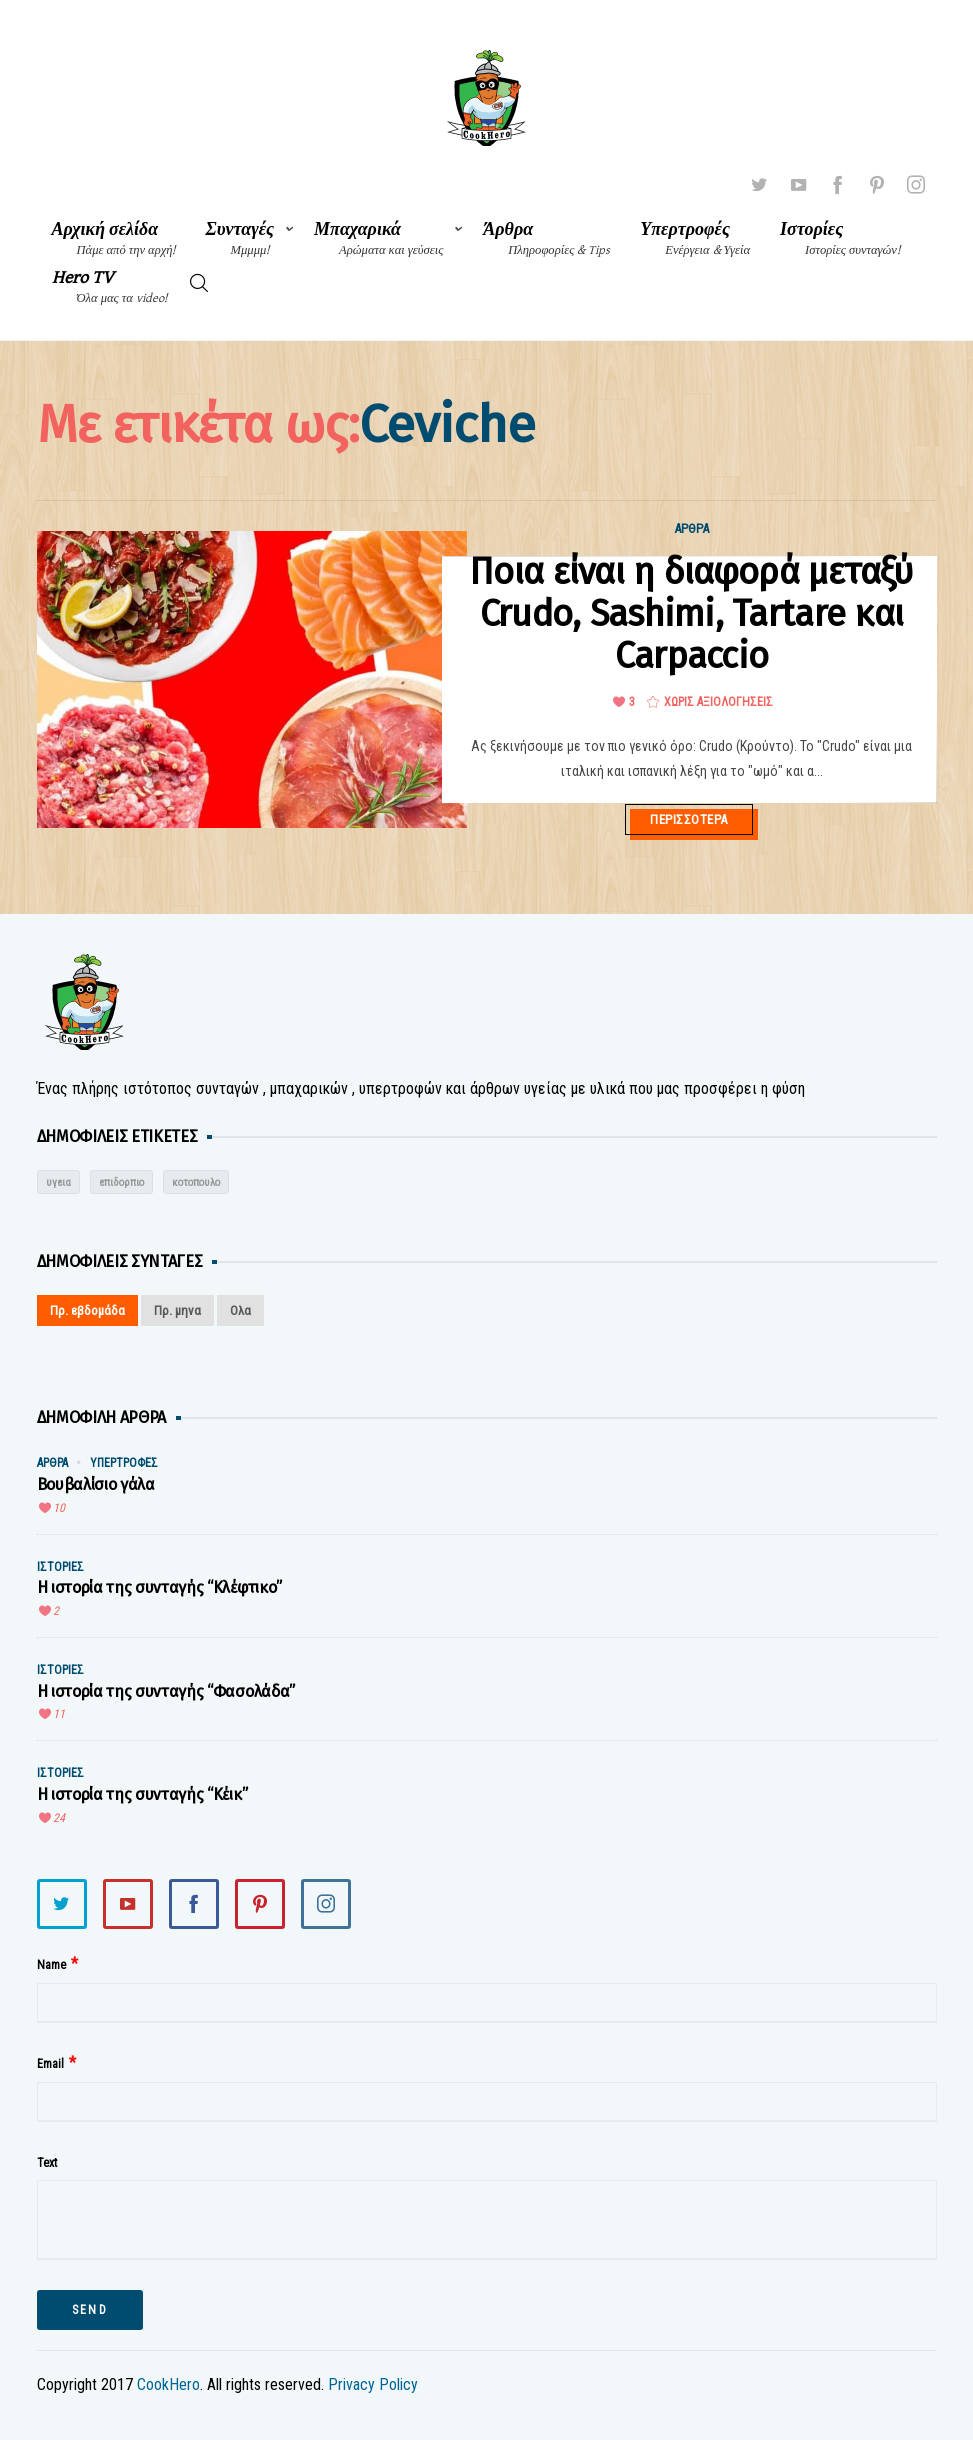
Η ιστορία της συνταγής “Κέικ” (142, 1794)
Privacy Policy (373, 2384)
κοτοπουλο (196, 1182)
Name (51, 1965)
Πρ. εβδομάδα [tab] (87, 1310)
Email (50, 2064)
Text (47, 2163)
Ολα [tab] (240, 1310)
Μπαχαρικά (378, 238)
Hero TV (109, 286)
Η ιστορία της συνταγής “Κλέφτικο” (159, 1587)
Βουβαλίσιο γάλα (96, 1484)
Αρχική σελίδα (114, 238)
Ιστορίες (840, 238)
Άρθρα (546, 238)
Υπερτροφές (695, 238)
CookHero (168, 2384)
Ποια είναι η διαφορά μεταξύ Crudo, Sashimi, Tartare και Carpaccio (691, 614)
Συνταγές (240, 238)
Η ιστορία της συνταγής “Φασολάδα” (166, 1691)
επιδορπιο (121, 1182)
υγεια (58, 1182)
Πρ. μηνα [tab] (177, 1310)
